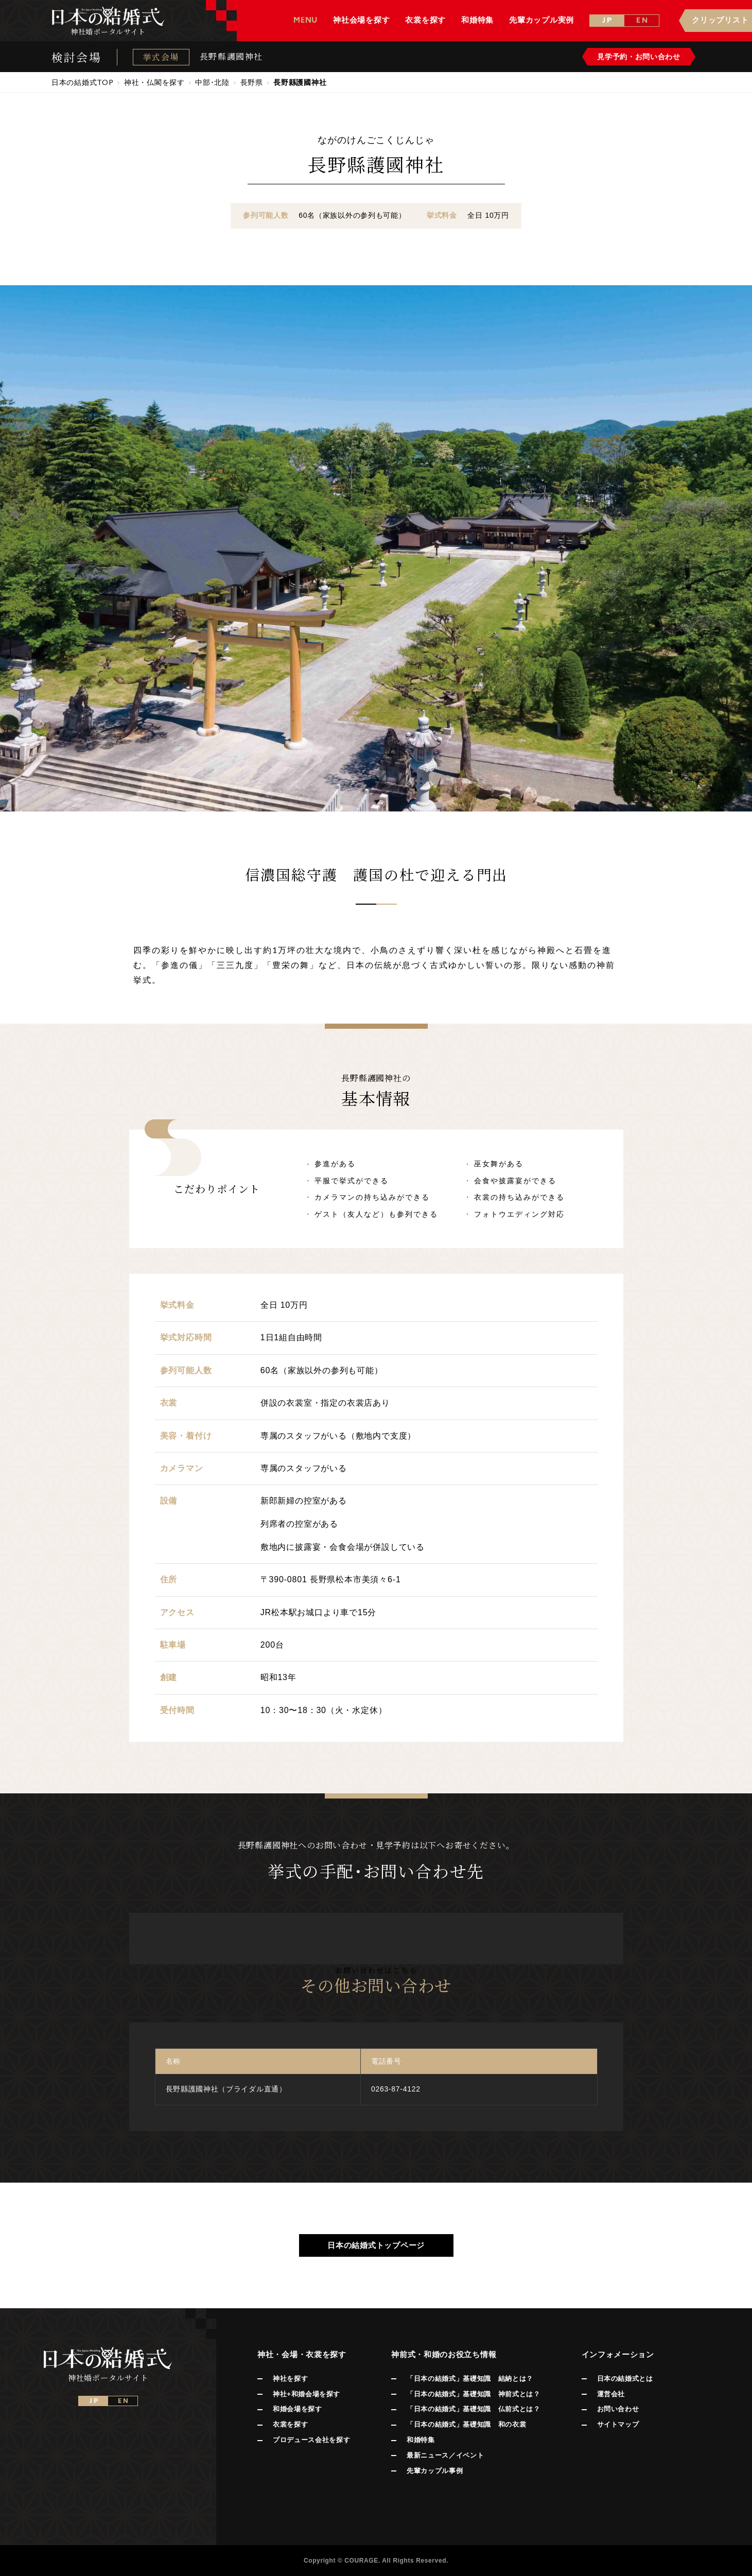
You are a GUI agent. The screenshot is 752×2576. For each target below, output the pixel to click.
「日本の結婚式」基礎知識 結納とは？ (470, 2378)
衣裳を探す (290, 2424)
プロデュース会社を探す (311, 2440)
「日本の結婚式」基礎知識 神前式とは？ (473, 2394)
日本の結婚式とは (625, 2378)
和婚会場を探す (297, 2409)
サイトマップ (618, 2424)
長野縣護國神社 (231, 57)
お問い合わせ (618, 2409)
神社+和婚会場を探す (306, 2394)
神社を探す (290, 2378)
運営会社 (611, 2394)
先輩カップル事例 (435, 2471)
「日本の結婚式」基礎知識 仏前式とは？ (473, 2409)
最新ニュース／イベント (445, 2455)
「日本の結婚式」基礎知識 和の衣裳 (466, 2424)
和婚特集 (421, 2440)
